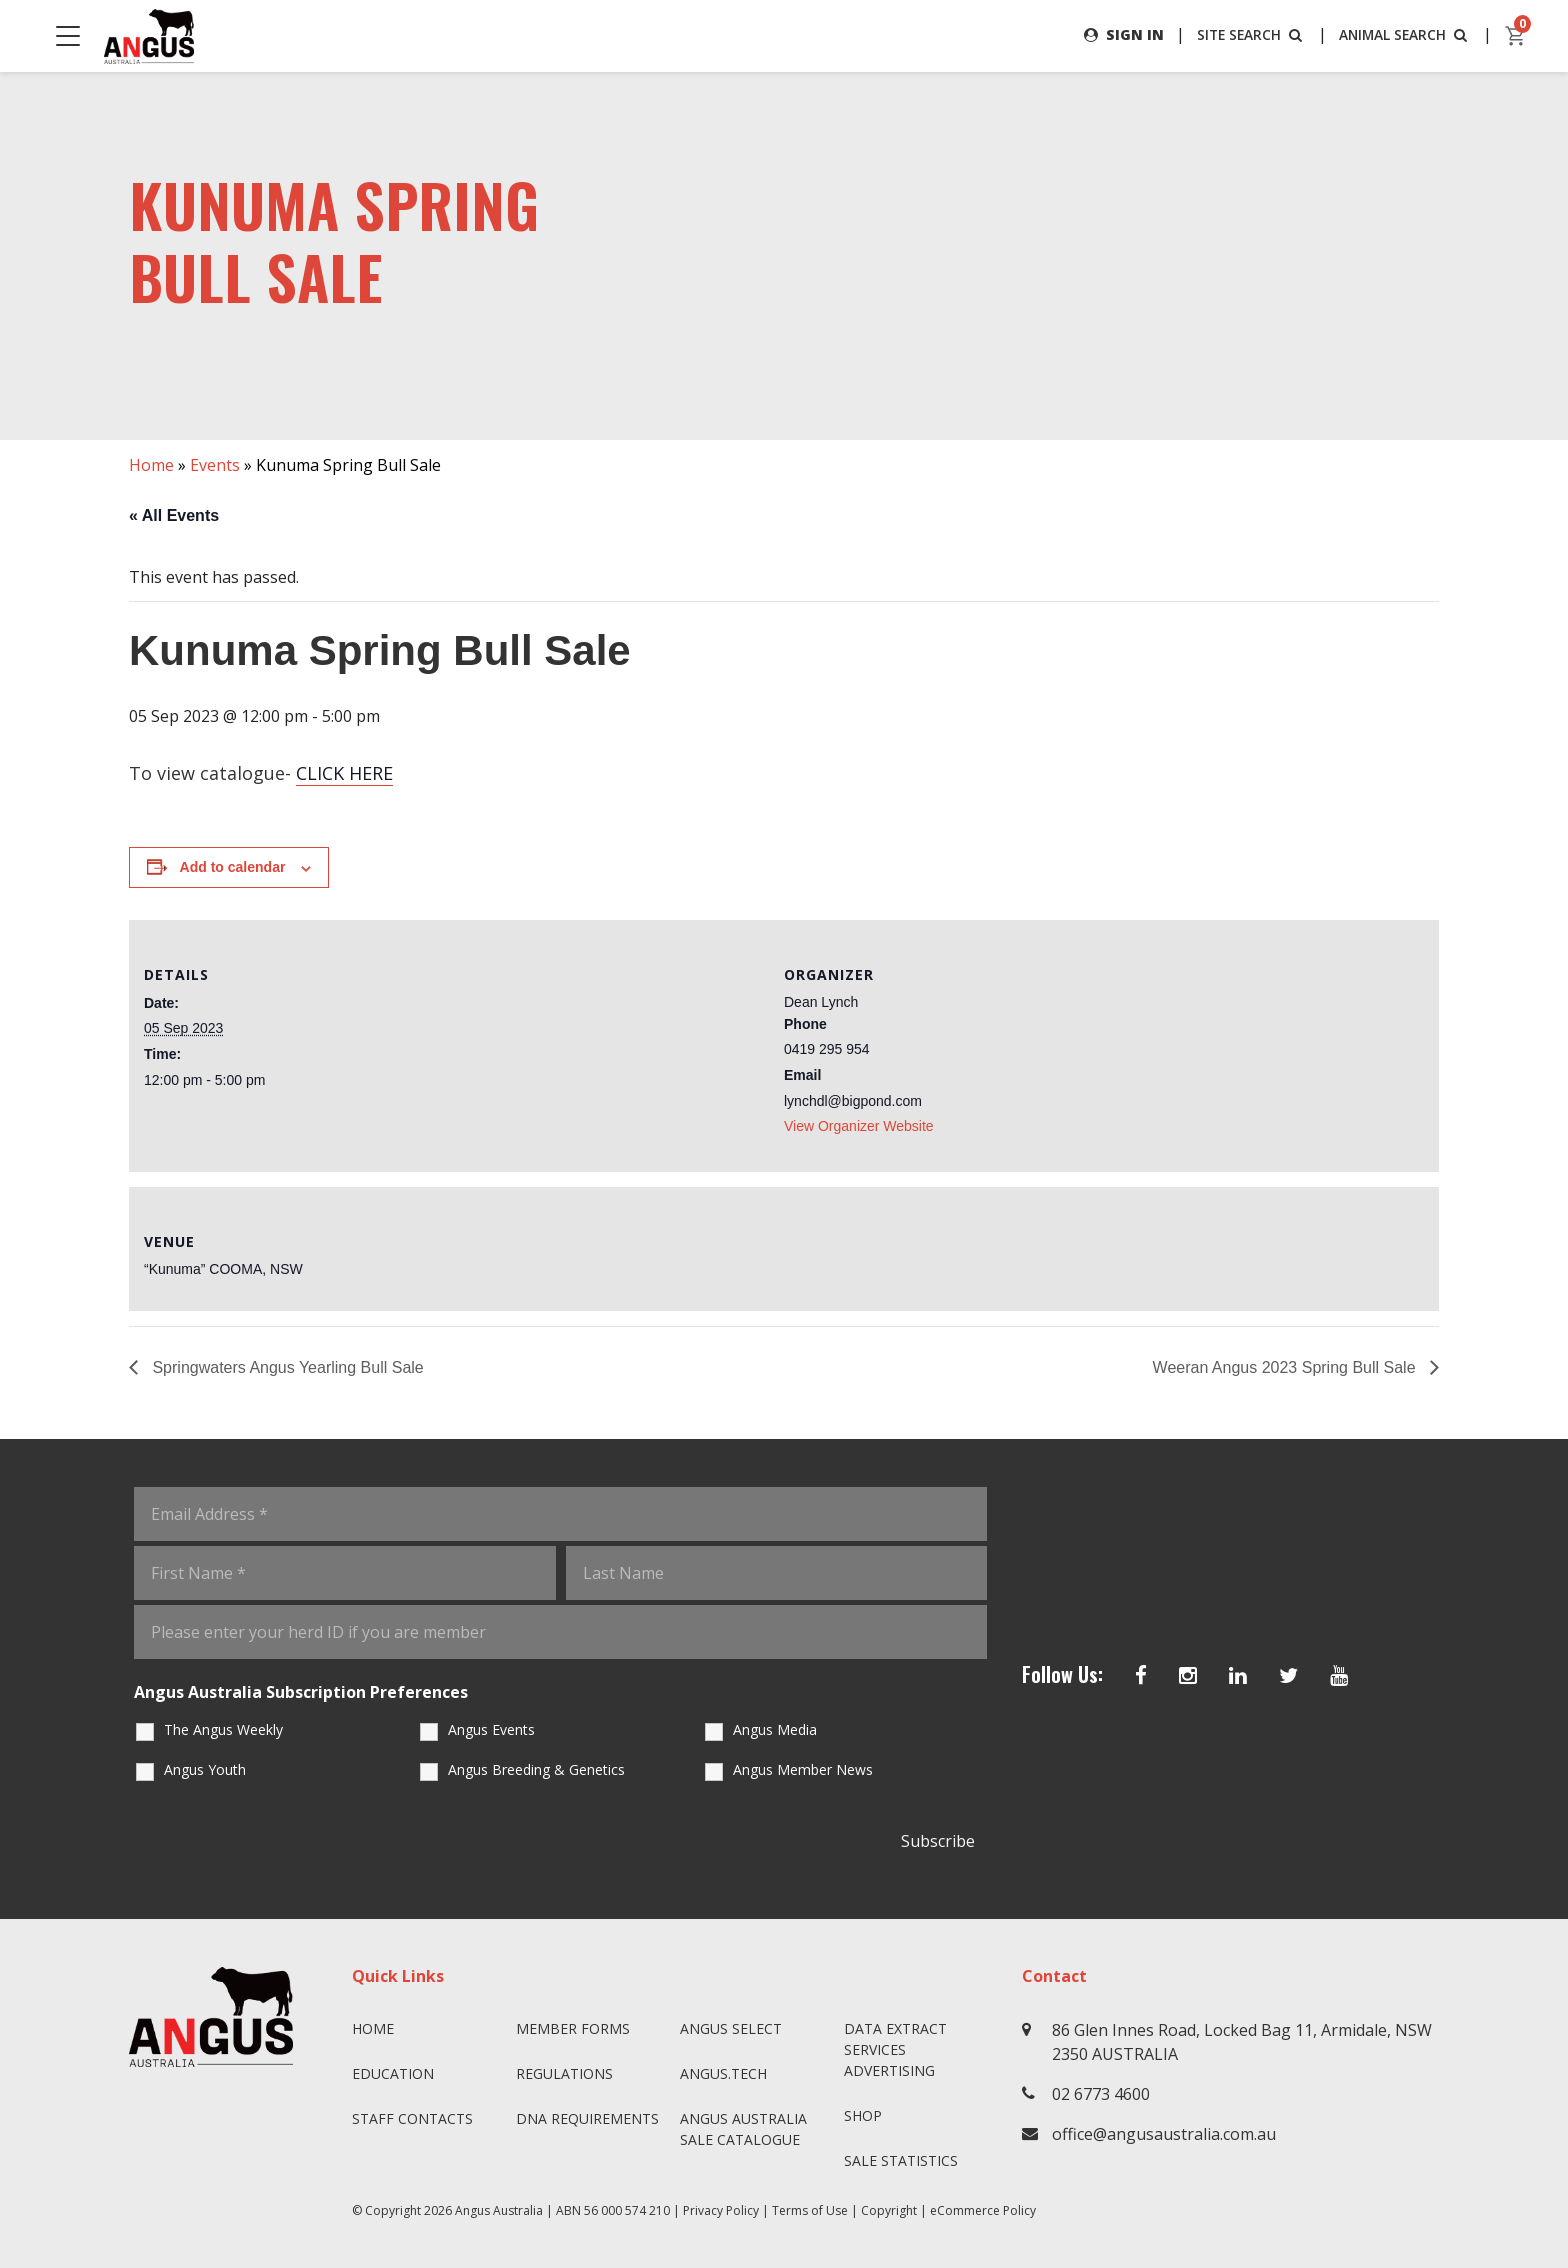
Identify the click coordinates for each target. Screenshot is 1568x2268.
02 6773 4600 (1101, 2094)
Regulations (564, 2073)
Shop (863, 2115)
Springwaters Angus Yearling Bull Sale (286, 1367)
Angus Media (775, 1729)
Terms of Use (810, 2210)
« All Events (174, 515)
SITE (1247, 34)
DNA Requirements (587, 2118)
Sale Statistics (901, 2160)
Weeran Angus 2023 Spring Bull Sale (1286, 1367)
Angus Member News (803, 1769)
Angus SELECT (731, 2028)
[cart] (1516, 36)
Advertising (889, 2070)
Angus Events (491, 1729)
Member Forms (573, 2028)
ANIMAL (1403, 34)
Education (393, 2073)
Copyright (889, 2210)
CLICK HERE (344, 774)
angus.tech (723, 2073)
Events (215, 465)
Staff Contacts (412, 2118)
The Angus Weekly (223, 1729)
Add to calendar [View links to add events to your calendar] (233, 868)
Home (151, 465)
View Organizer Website (859, 1126)
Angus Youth (205, 1769)
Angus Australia (499, 2210)
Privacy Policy (721, 2210)
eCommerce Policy (983, 2210)
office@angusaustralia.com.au (1164, 2134)
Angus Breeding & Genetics (536, 1769)
